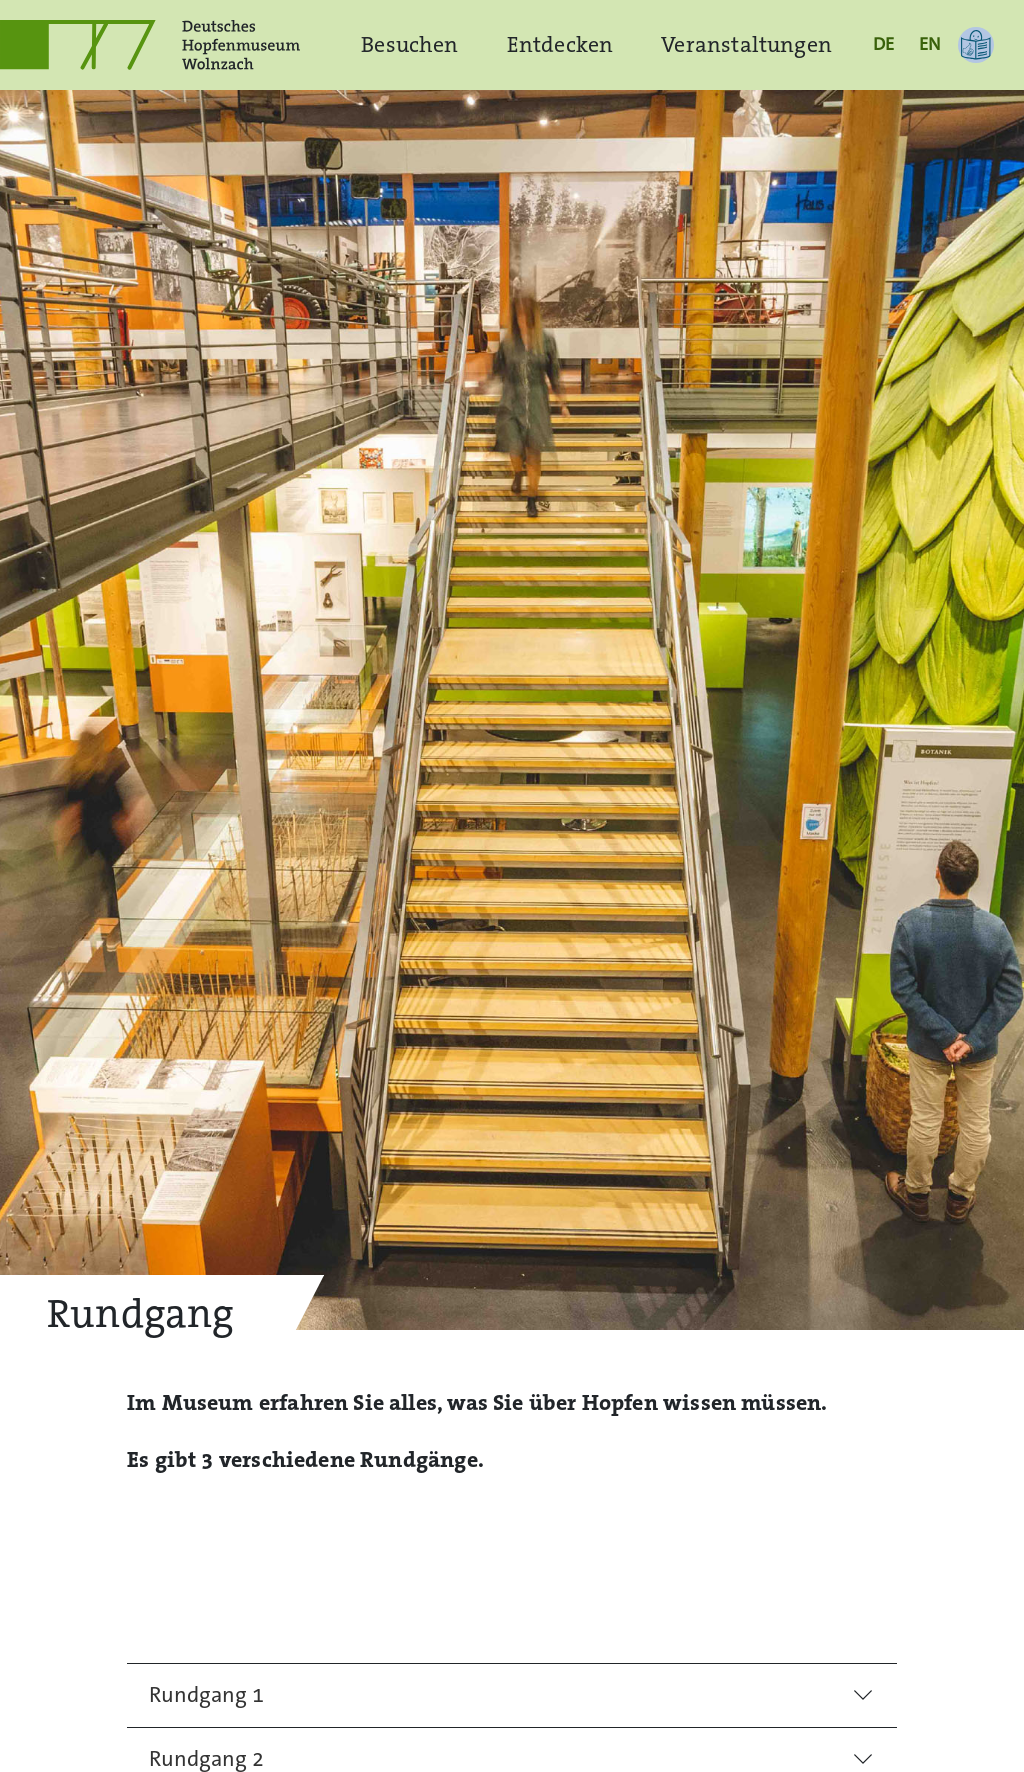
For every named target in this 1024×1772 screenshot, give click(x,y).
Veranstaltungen (746, 44)
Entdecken (560, 44)
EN (929, 44)
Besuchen (409, 44)
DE (883, 44)
